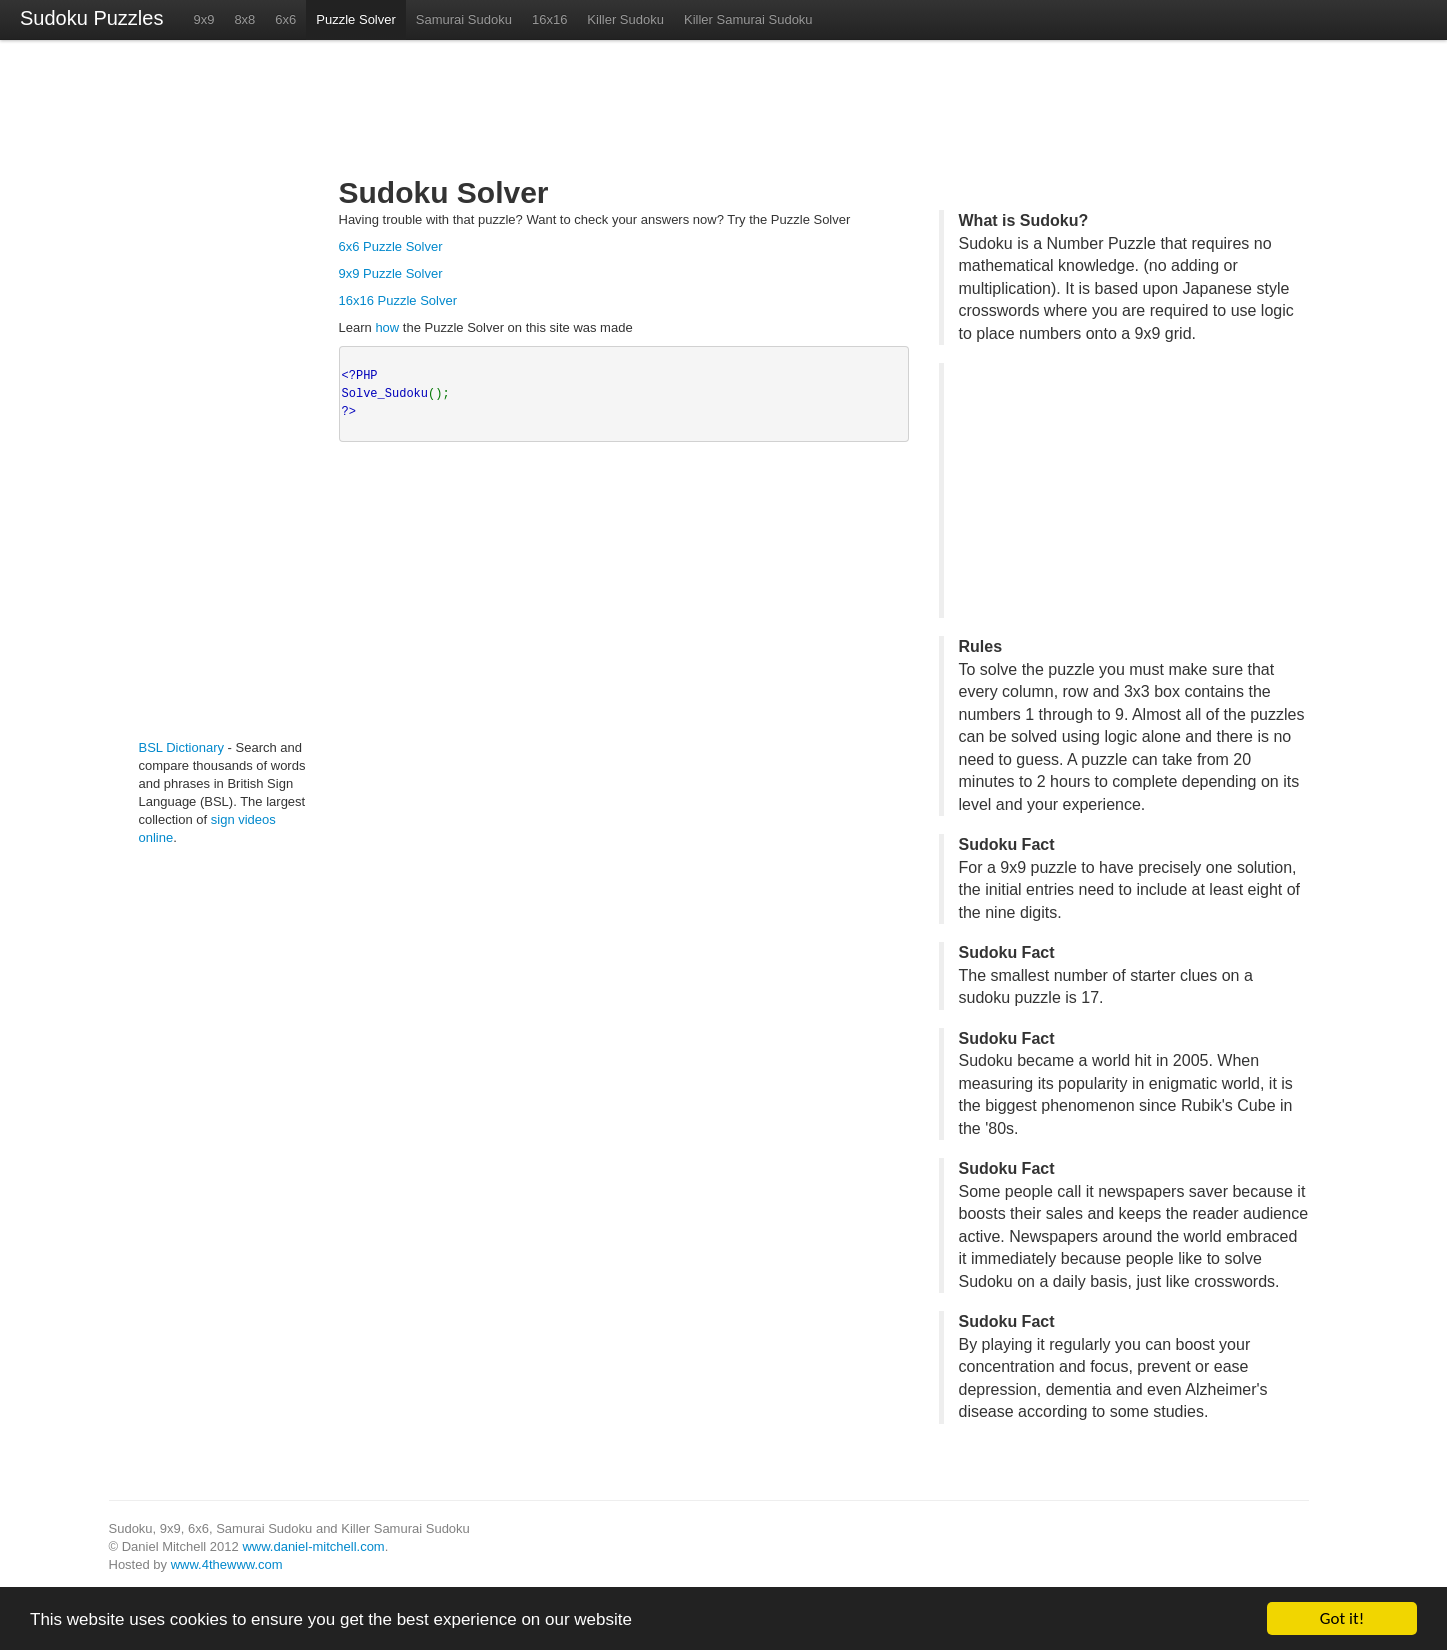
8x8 (244, 19)
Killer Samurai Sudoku (748, 19)
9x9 (203, 19)
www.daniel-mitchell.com (313, 1546)
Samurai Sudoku (464, 19)
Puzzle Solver (355, 19)
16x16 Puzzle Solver (398, 300)
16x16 (549, 19)
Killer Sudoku (625, 19)
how (387, 327)
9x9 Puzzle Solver (391, 273)
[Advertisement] (199, 398)
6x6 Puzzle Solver (391, 246)
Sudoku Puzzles (91, 18)
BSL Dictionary (182, 747)
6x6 (285, 19)
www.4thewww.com (227, 1564)
